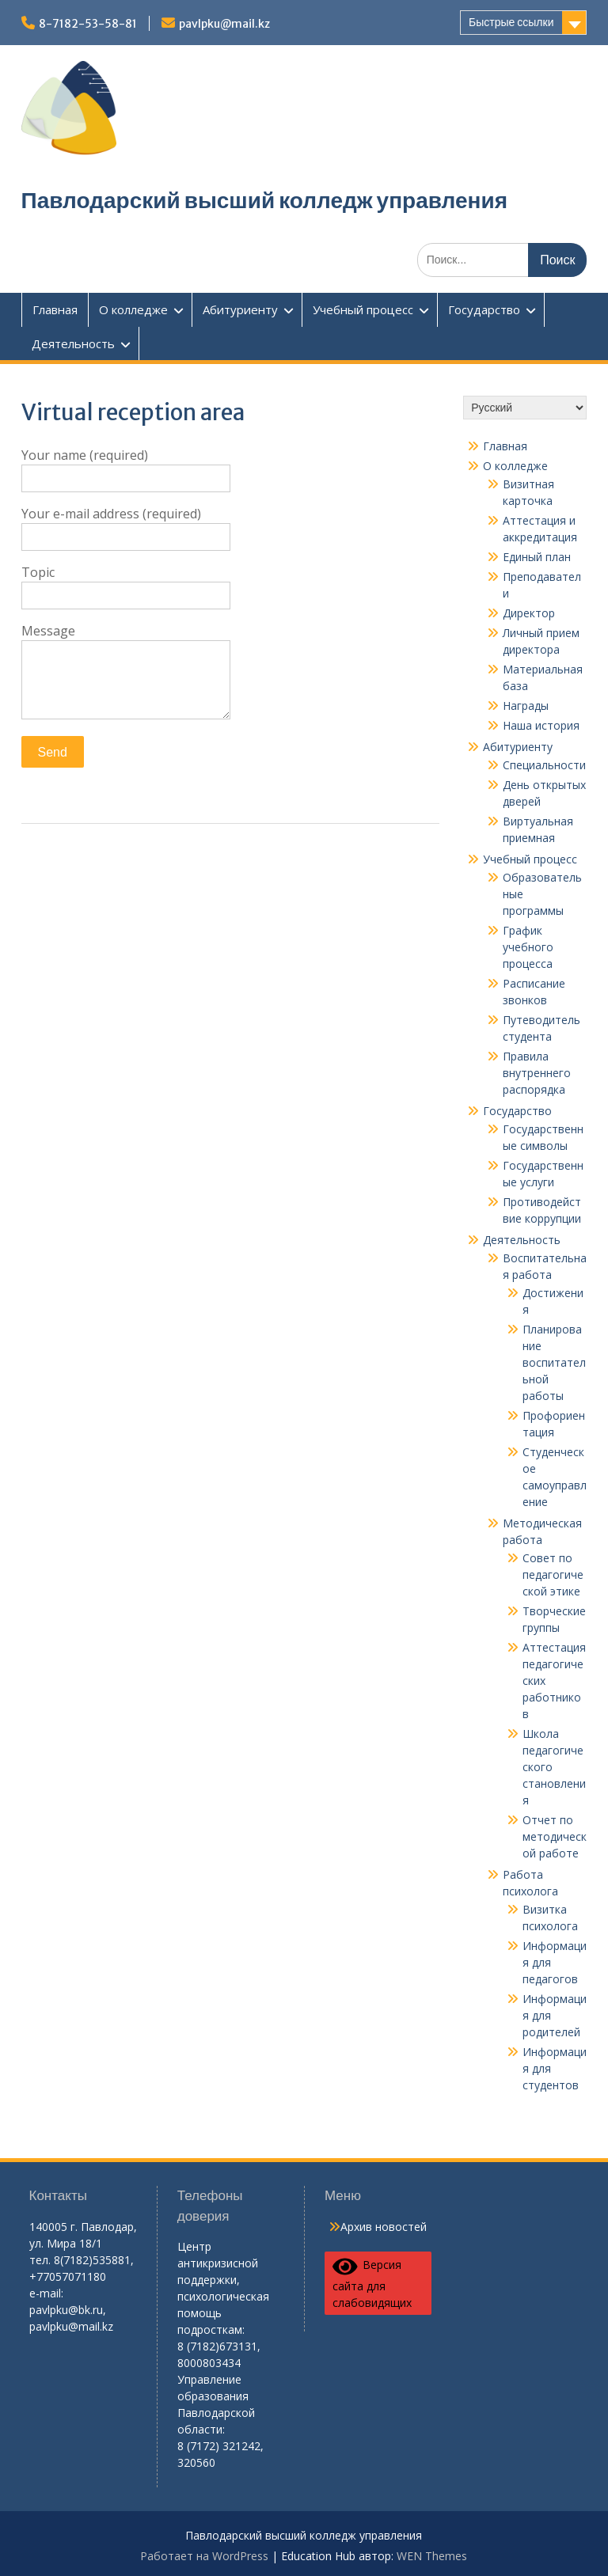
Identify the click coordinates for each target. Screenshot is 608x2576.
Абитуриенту (240, 309)
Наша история (541, 725)
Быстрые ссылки (511, 22)
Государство (484, 309)
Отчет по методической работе (554, 1836)
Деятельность (73, 343)
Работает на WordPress (204, 2555)
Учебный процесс (363, 309)
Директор (529, 612)
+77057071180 (67, 2276)
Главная (55, 309)
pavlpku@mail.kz (224, 24)
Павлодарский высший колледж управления (264, 200)
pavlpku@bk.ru (66, 2309)
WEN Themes (432, 2555)
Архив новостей (383, 2226)
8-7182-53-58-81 (88, 24)
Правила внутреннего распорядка (537, 1073)
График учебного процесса (528, 947)
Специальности (544, 764)
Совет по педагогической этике (552, 1574)
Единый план (537, 556)
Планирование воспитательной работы (554, 1362)
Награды (526, 705)
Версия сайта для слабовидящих (372, 2283)
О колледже (133, 309)
